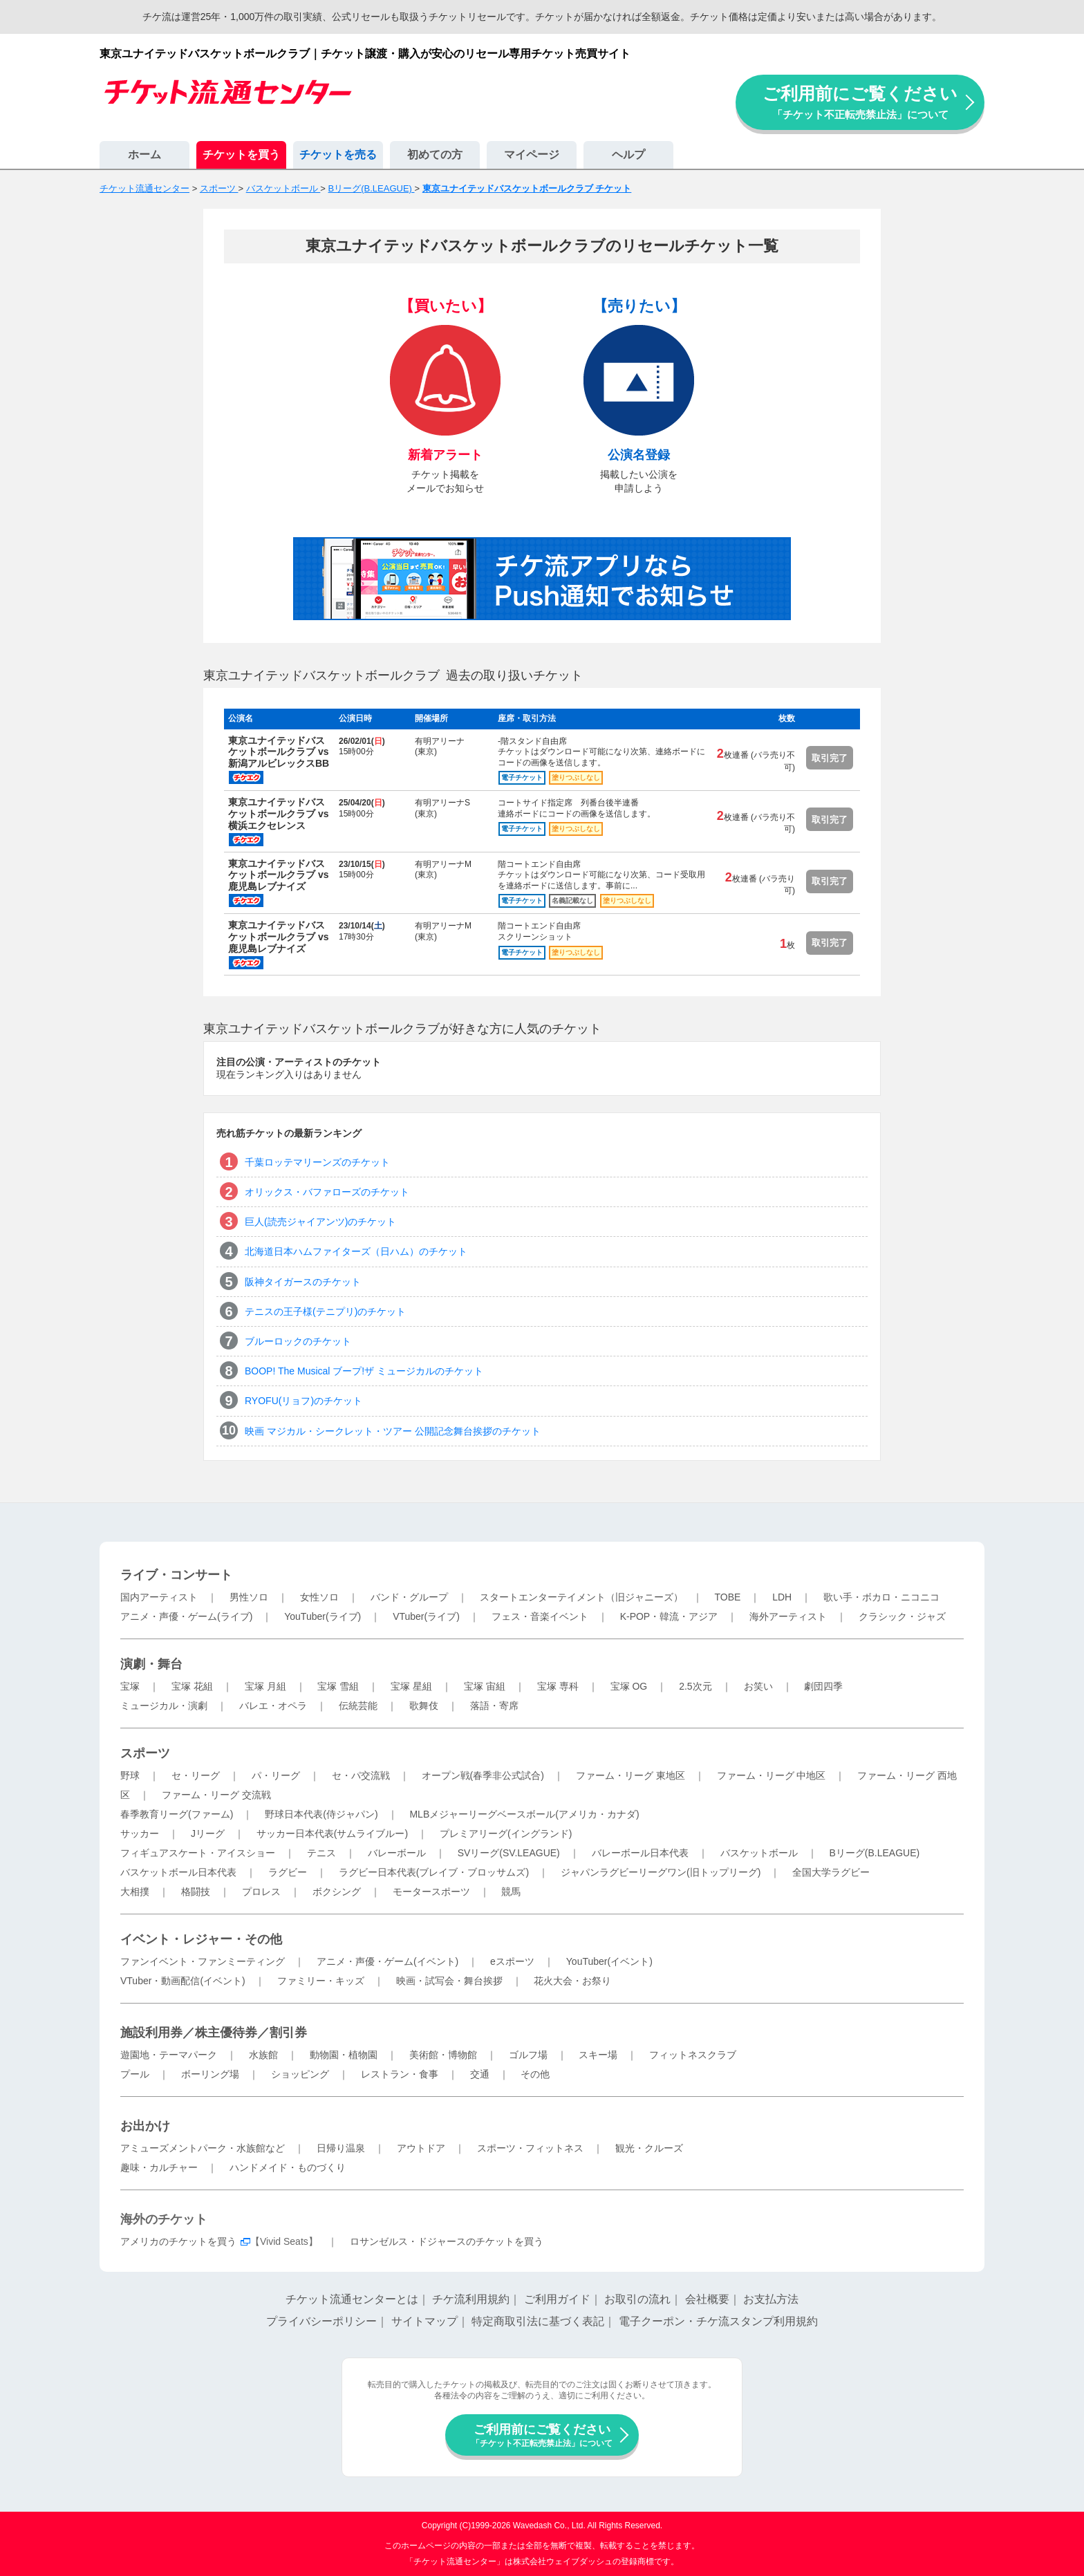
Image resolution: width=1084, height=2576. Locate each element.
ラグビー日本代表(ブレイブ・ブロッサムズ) (434, 1872)
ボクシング (336, 1891)
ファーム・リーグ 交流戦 (216, 1794)
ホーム (144, 154)
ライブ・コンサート (176, 1575)
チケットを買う (241, 154)
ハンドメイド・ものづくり (288, 2167)
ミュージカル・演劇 (163, 1705)
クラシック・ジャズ (902, 1616)
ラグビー (287, 1872)
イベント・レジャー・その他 (201, 1939)
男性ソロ (249, 1597)
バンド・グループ (409, 1597)
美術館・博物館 (443, 2054)
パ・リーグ (276, 1775)
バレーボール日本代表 (640, 1852)
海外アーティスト (788, 1616)
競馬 (511, 1891)
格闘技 (195, 1891)
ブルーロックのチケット (298, 1341)
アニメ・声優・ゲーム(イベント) (387, 1961)
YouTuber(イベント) (609, 1961)
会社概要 (707, 2299)
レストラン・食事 (399, 2074)
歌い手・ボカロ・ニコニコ (881, 1597)
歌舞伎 (423, 1705)
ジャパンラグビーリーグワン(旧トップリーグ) (660, 1872)
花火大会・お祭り (572, 1980)
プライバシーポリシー (321, 2321)
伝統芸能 (358, 1705)
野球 (130, 1775)
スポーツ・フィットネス (530, 2148)
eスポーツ (512, 1961)
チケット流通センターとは (352, 2299)
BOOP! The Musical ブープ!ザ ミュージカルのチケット (364, 1370)
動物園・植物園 (343, 2054)
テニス (321, 1852)
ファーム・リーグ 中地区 (771, 1775)
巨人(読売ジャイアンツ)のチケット (320, 1221)
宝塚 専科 (558, 1686)
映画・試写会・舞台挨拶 (449, 1980)
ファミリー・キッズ (320, 1980)
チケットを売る (338, 154)
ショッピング (300, 2074)
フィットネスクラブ (692, 2054)
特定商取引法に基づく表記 (537, 2321)
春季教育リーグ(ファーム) (176, 1814)
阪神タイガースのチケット (303, 1281)
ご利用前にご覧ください (860, 102)
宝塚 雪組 (338, 1686)
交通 (479, 2074)
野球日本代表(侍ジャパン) (321, 1814)
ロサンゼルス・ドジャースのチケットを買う (446, 2241)
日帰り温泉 (341, 2148)
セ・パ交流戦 (361, 1775)
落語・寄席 (494, 1705)
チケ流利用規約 (471, 2299)
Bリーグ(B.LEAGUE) (874, 1852)
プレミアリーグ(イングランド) (506, 1833)
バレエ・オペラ (273, 1705)
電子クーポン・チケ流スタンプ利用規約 (718, 2321)
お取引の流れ (637, 2299)
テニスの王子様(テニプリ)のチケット (325, 1311)
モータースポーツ (431, 1891)
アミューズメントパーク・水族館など (202, 2148)
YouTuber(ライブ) (322, 1616)
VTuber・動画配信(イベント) (182, 1980)
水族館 (263, 2054)
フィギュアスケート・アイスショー (197, 1852)
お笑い (758, 1686)
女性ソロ (319, 1597)
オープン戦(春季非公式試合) (483, 1775)
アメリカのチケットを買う (178, 2241)
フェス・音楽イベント (540, 1616)
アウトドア (421, 2148)
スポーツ (145, 1753)
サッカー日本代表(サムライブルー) (332, 1833)
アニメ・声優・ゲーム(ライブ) (186, 1616)
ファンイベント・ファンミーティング (202, 1961)
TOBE (727, 1597)
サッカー (139, 1833)
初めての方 (434, 154)
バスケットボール (759, 1852)
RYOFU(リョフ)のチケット (303, 1400)
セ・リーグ (195, 1775)
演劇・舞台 (151, 1664)
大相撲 (134, 1891)
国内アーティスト (159, 1597)
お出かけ (145, 2126)
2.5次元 (695, 1686)
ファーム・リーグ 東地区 (630, 1775)
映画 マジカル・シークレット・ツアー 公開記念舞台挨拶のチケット (393, 1431)
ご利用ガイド (557, 2299)
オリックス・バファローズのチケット (327, 1191)
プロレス (261, 1891)
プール (134, 2074)
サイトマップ (424, 2321)
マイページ (531, 154)
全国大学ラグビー (831, 1872)
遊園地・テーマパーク (168, 2054)
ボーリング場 (210, 2074)
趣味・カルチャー (159, 2167)
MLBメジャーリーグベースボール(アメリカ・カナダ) (524, 1814)
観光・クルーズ (649, 2148)
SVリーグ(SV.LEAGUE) (509, 1852)
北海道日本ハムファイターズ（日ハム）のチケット (356, 1251)
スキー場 (598, 2054)
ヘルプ (628, 154)
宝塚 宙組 (484, 1686)
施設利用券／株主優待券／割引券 (213, 2033)
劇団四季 (823, 1686)
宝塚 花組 (192, 1686)
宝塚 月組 (265, 1686)
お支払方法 (770, 2299)
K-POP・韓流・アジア (669, 1616)
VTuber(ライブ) (426, 1616)
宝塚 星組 (411, 1686)
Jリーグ (208, 1833)
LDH (782, 1597)
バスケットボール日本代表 (178, 1872)
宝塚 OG (629, 1686)
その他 (535, 2074)
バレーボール (397, 1852)
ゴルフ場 (528, 2054)
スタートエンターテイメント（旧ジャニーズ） (581, 1597)
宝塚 (130, 1686)
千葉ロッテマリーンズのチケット (317, 1162)
